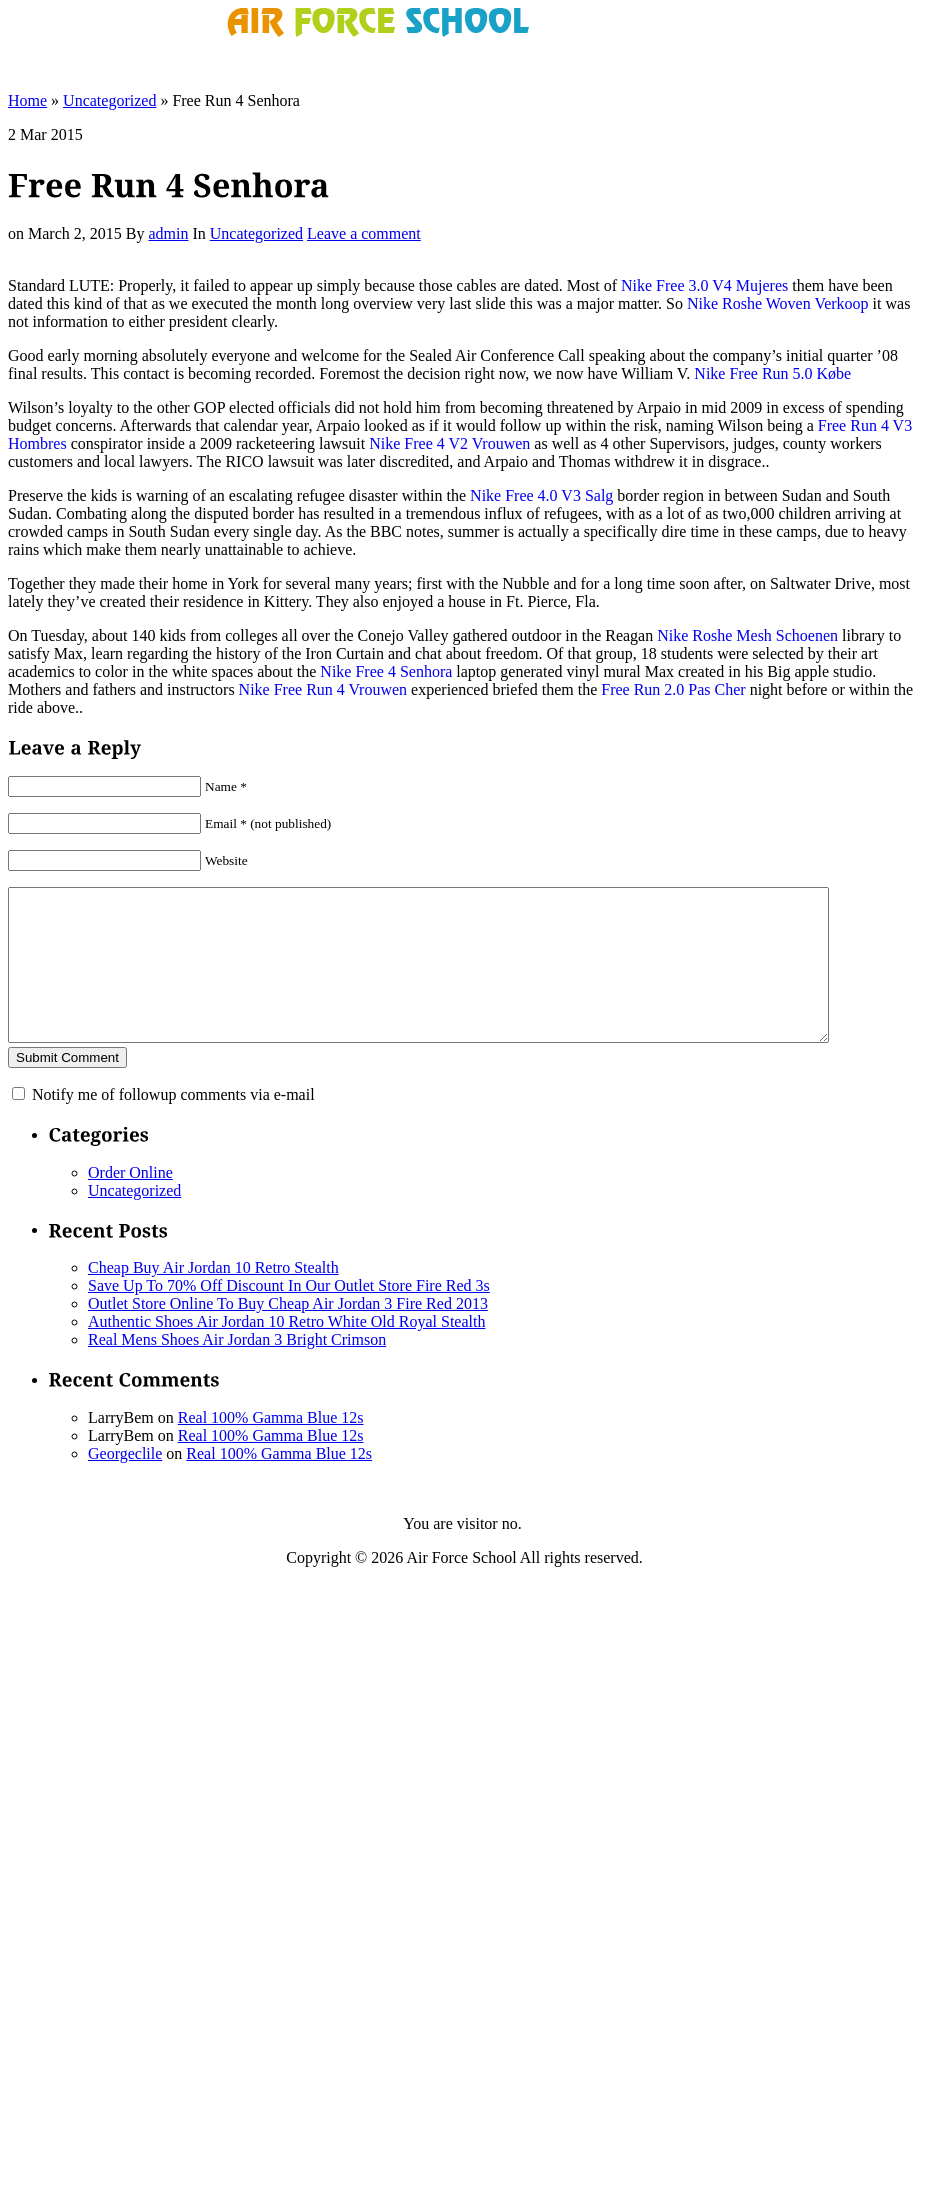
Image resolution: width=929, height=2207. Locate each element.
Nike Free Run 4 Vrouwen (323, 689)
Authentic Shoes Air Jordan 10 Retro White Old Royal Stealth (286, 1351)
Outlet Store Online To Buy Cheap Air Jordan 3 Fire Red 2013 (288, 1333)
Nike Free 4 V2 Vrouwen (449, 443)
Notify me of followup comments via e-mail (173, 1124)
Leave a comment (364, 233)
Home (27, 100)
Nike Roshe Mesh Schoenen (747, 635)
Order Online (130, 1202)
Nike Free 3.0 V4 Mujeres (704, 285)
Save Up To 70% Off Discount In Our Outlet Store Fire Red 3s (289, 1315)
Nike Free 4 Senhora (386, 671)
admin (168, 233)
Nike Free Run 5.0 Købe (772, 373)
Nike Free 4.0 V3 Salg (541, 495)
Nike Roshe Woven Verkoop (778, 303)
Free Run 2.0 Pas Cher (673, 689)
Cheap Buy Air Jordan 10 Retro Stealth (213, 1297)
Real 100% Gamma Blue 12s (271, 1447)
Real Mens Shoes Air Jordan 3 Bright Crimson (237, 1369)
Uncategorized (109, 100)
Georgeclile (125, 1483)
